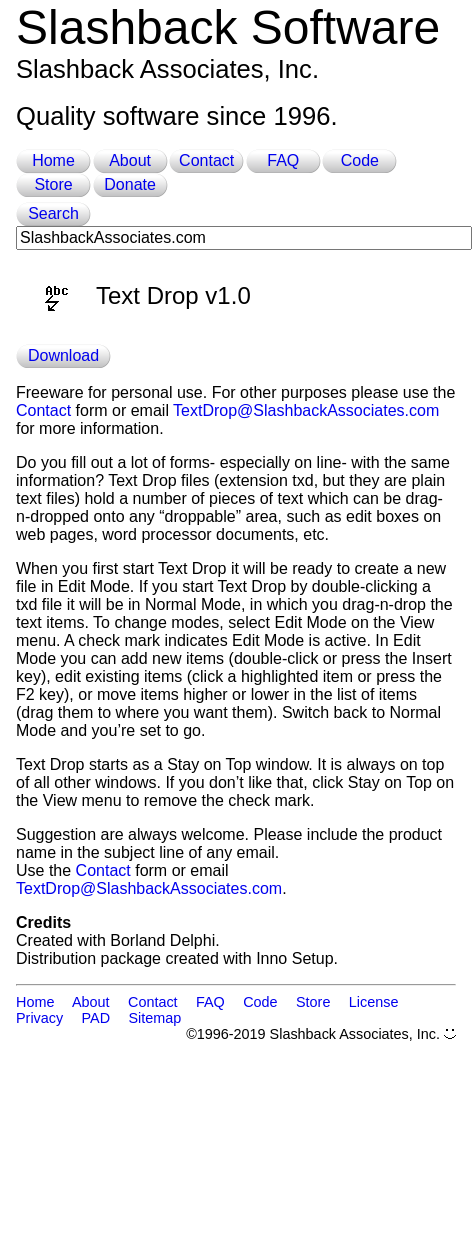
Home (53, 160)
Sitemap (155, 1018)
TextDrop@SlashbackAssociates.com (306, 410)
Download (63, 355)
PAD (96, 1018)
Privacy (39, 1018)
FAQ (283, 160)
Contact (206, 160)
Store (53, 184)
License (374, 1002)
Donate (130, 184)
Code (360, 160)
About (130, 160)
